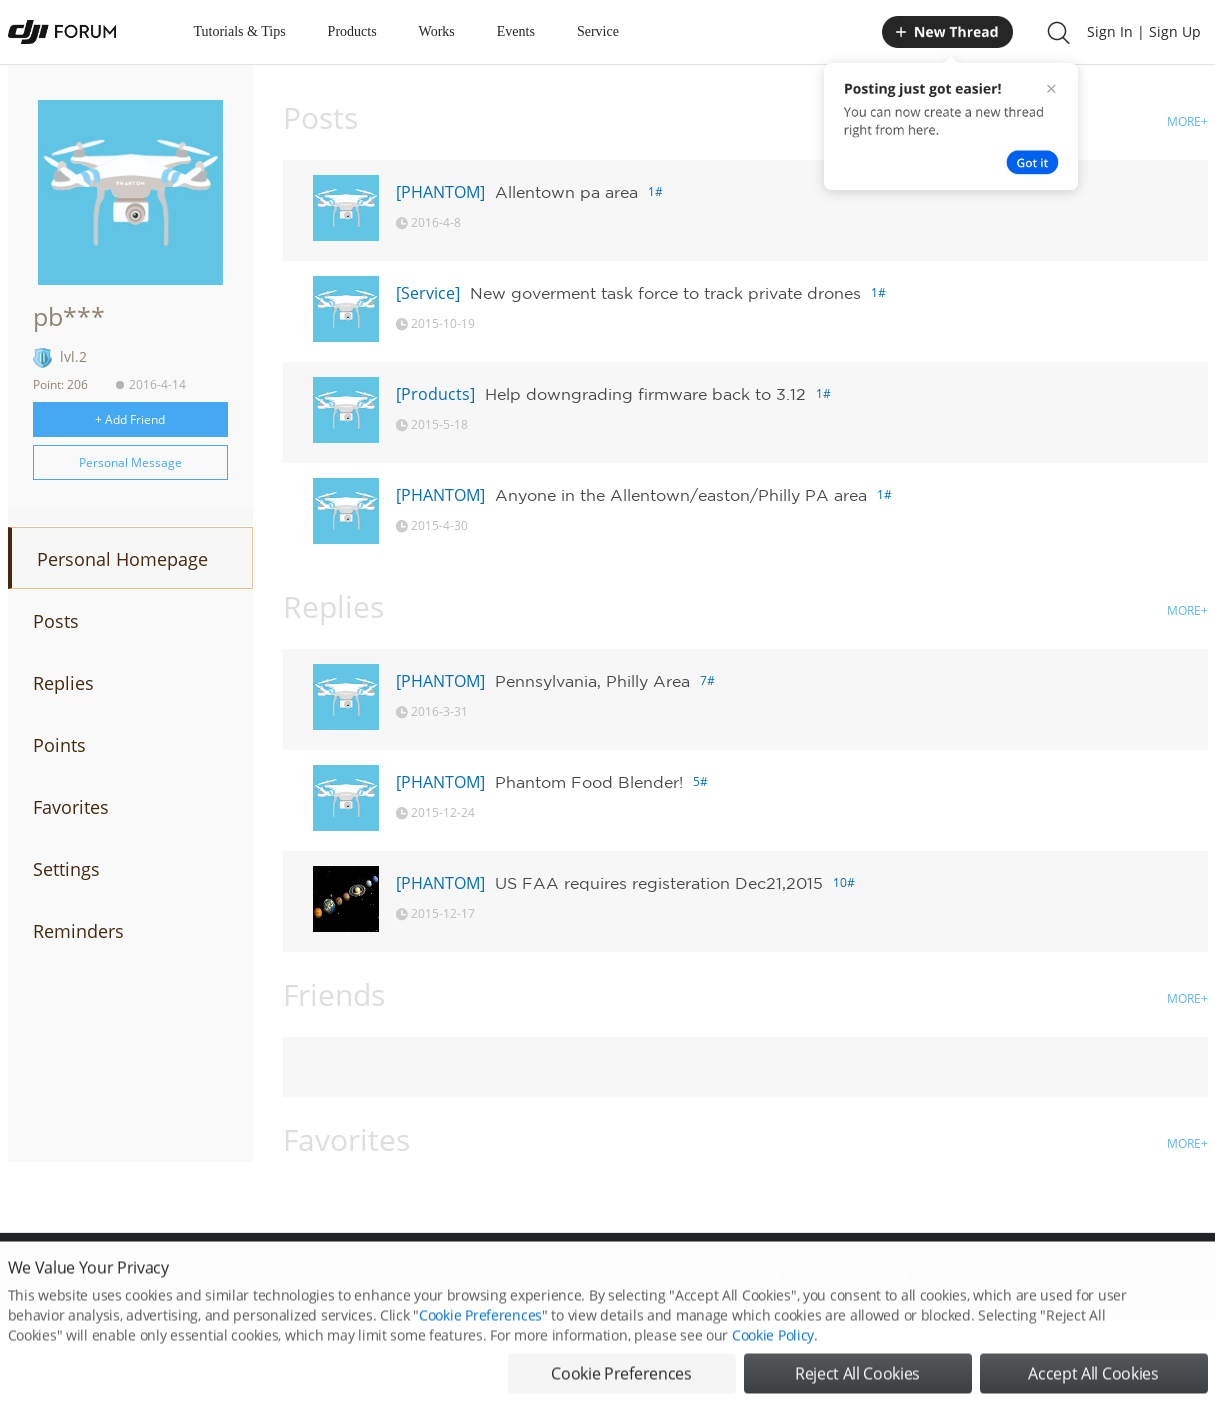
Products (352, 31)
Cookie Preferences (480, 1341)
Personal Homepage (122, 559)
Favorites (71, 807)
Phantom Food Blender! (589, 782)
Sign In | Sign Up (1144, 31)
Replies (63, 683)
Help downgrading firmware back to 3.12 (645, 394)
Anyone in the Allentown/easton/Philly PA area (681, 495)
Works (437, 31)
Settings (66, 869)
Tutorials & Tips (240, 31)
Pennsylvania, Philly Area (592, 681)
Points (59, 745)
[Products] (435, 394)
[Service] (428, 293)
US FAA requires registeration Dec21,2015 (659, 883)
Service (598, 31)
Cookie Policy (773, 1361)
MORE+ (1187, 121)
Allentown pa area (566, 192)
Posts (56, 621)
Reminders (78, 931)
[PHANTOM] (440, 192)
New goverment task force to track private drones (665, 293)
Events (516, 31)
